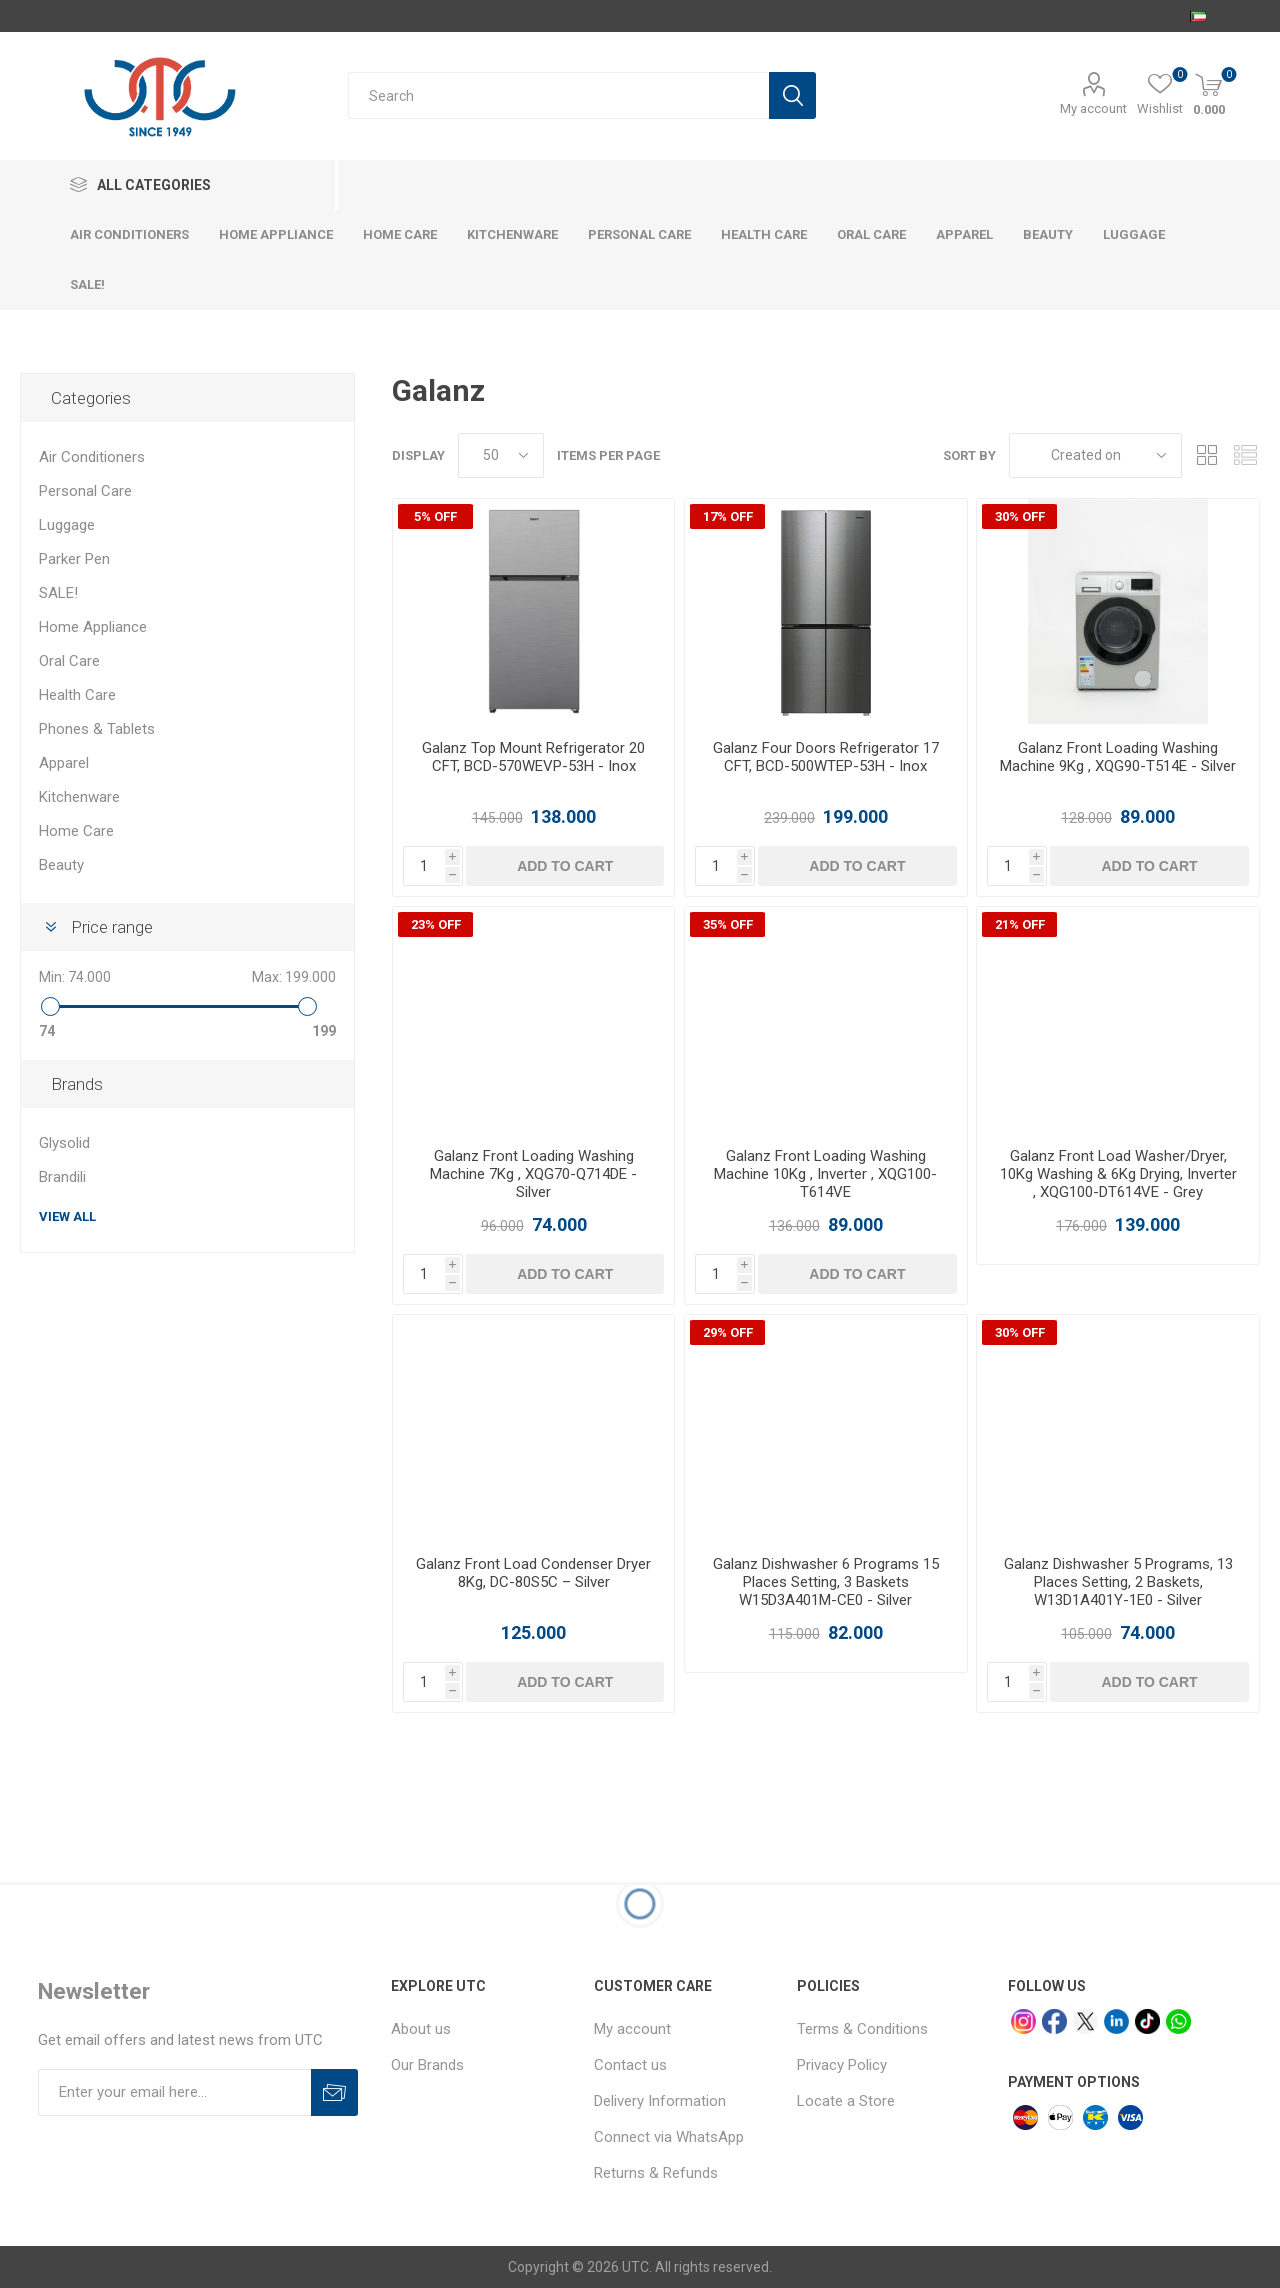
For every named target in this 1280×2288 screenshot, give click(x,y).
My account (1093, 108)
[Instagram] (1023, 2021)
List (1245, 455)
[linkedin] (1116, 2021)
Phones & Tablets (97, 729)
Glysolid (64, 1143)
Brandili (62, 1177)
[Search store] (558, 95)
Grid (1207, 455)
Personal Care (85, 491)
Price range (112, 927)
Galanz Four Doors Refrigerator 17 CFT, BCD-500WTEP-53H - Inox (826, 757)
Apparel (64, 763)
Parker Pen (74, 559)
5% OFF (435, 516)
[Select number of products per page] (501, 455)
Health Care (77, 695)
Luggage (67, 525)
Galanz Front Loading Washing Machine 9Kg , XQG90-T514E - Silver (1118, 757)
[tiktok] (1147, 2021)
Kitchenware (79, 797)
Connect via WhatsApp (669, 2137)
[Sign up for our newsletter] (174, 2092)
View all (67, 1216)
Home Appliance (93, 627)
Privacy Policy (842, 2065)
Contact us (630, 2065)
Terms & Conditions (862, 2029)
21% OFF (1020, 924)
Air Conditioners (92, 457)
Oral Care (69, 661)
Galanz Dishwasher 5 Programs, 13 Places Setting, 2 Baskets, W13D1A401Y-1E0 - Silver (1118, 1582)
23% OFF (436, 924)
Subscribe (334, 2092)
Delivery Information (660, 2101)
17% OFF (728, 516)
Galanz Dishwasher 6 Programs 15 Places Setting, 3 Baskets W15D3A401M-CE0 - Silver (826, 1582)
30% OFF (1020, 516)
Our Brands (427, 2065)
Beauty (61, 865)
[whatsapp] (1178, 2021)
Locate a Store (846, 2101)
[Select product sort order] (1095, 455)
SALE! (58, 593)
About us (421, 2029)
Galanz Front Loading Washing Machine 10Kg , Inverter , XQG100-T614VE (825, 1174)
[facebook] (1054, 2021)
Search (792, 95)
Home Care (76, 831)
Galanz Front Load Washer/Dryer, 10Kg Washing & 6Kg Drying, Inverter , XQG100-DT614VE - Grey (1118, 1174)
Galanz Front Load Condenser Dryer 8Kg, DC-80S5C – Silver (533, 1573)
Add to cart (565, 866)
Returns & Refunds (656, 2173)
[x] (1085, 2021)
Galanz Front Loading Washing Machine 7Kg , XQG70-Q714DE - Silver (533, 1174)
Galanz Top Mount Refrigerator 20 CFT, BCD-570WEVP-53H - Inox (533, 757)
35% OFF (728, 924)
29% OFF (728, 1332)
